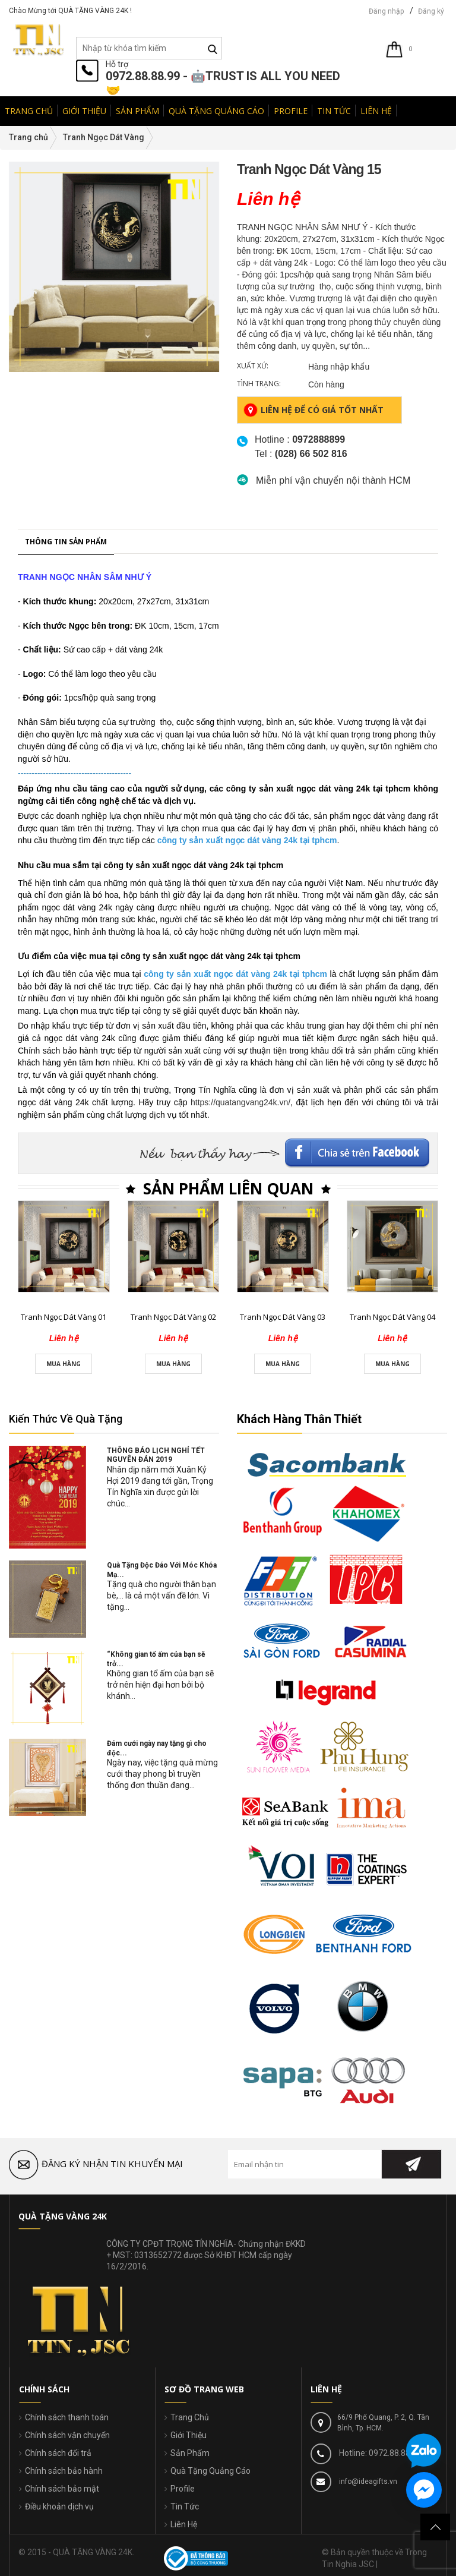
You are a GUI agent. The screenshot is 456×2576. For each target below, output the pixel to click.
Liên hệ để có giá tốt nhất (313, 410)
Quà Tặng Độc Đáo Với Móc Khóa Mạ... (162, 1569)
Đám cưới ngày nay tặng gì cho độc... (157, 1748)
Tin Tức (184, 2506)
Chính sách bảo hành (64, 2471)
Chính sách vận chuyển (67, 2435)
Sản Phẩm (190, 2453)
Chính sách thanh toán (67, 2417)
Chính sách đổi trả (58, 2453)
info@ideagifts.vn (367, 2481)
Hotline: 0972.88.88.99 (379, 2453)
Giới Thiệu (188, 2435)
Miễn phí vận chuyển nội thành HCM (333, 480)
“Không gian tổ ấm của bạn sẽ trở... (156, 1658)
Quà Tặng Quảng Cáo (210, 2471)
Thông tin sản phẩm (66, 1035)
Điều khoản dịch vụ (59, 2506)
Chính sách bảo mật (62, 2488)
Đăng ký (431, 11)
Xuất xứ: (252, 366)
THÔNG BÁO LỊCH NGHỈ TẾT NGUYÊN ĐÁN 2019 (156, 1455)
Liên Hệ (183, 2524)
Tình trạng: (259, 384)
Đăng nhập (386, 11)
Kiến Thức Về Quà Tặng (65, 1418)
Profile (182, 2488)
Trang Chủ (189, 2417)
